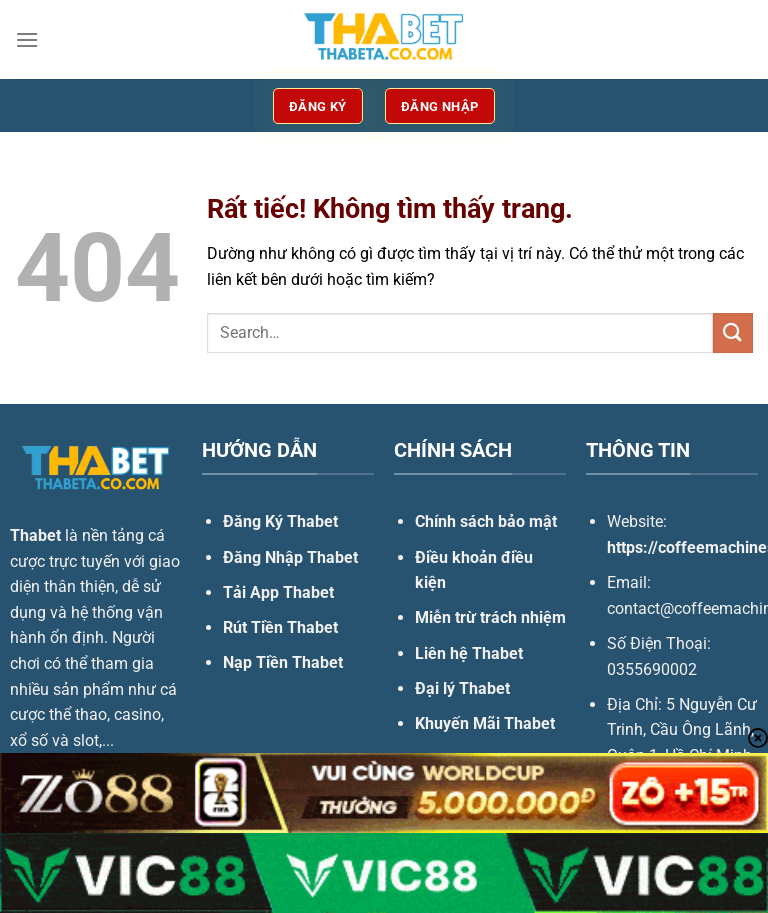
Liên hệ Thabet (469, 653)
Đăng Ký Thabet (280, 521)
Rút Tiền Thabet (280, 627)
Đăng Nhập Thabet (290, 557)
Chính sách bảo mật (486, 521)
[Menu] (27, 39)
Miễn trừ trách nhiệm (490, 617)
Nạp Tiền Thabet (283, 662)
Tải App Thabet (278, 592)
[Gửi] (733, 332)
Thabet (35, 535)
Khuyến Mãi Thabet (485, 723)
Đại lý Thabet (462, 688)
